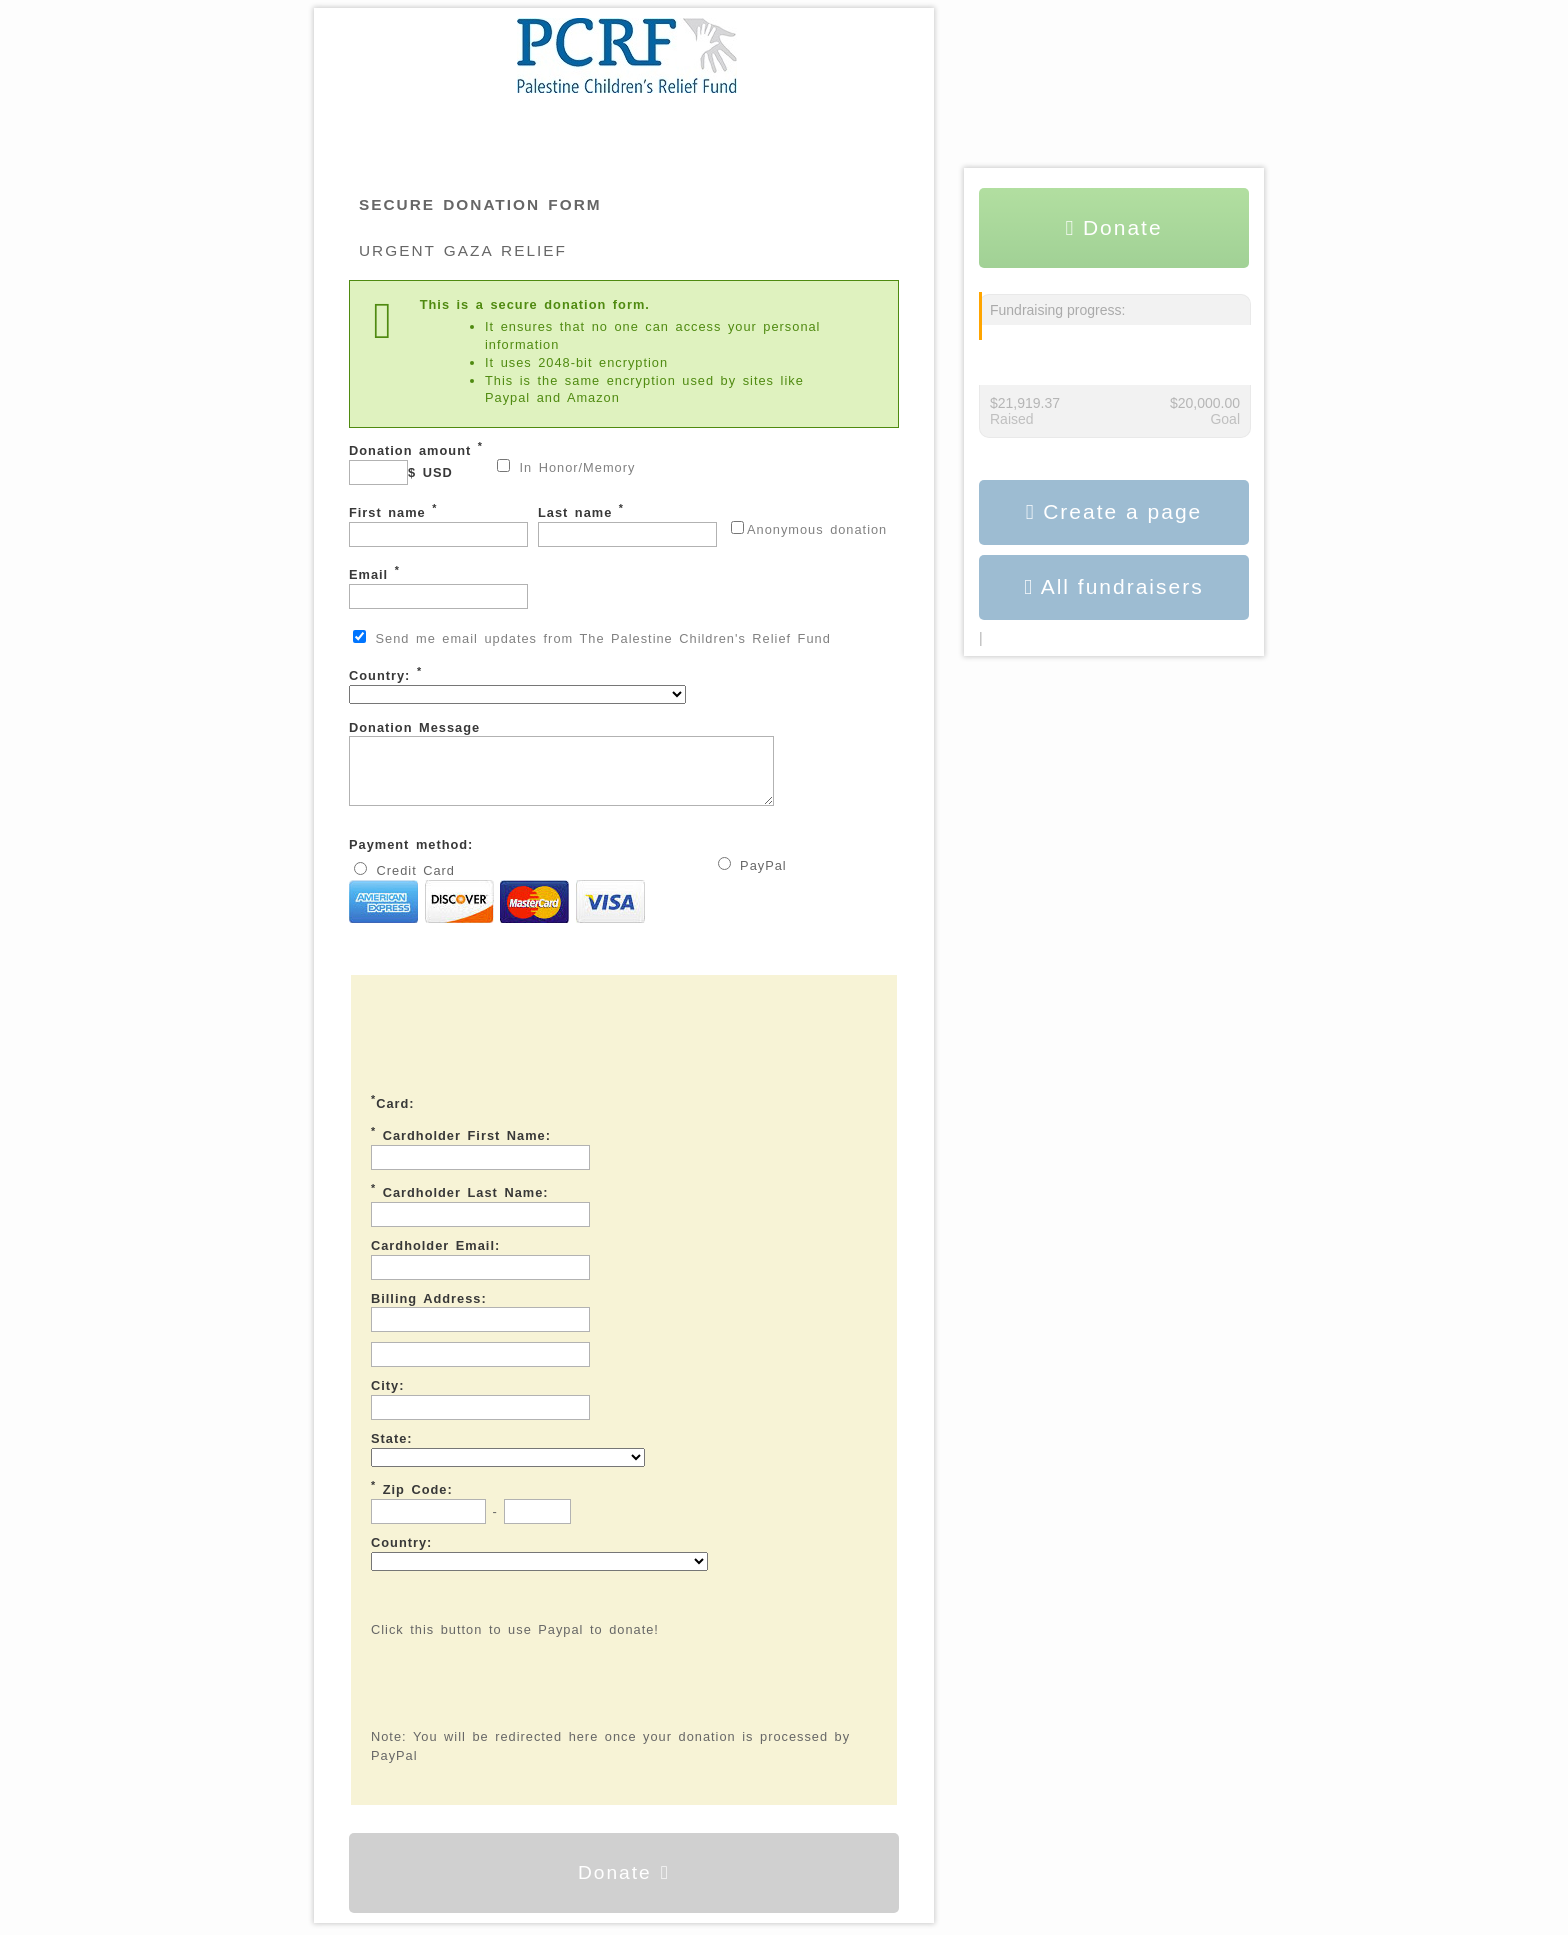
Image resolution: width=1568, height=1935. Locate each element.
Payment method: (411, 856)
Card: (393, 1114)
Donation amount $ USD (416, 462)
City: (387, 1397)
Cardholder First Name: (461, 1146)
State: (392, 1450)
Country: (517, 684)
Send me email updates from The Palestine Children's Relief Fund (592, 638)
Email (438, 586)
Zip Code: (412, 1500)
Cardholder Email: (435, 1257)
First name (438, 524)
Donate (624, 1884)
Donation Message (586, 769)
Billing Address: (429, 1310)
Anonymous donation (809, 529)
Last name (627, 524)
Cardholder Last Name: (460, 1203)
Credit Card (497, 906)
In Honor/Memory (566, 467)
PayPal (752, 877)
